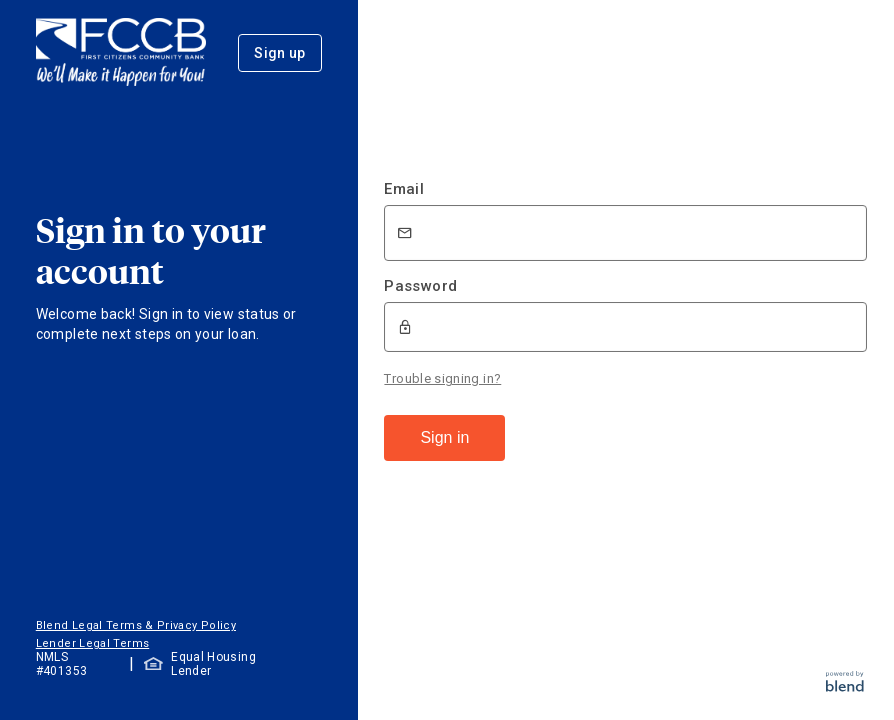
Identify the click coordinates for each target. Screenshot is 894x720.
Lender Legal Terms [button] (92, 643)
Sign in (444, 437)
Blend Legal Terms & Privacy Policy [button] (136, 625)
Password (420, 286)
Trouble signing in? (442, 378)
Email (404, 189)
